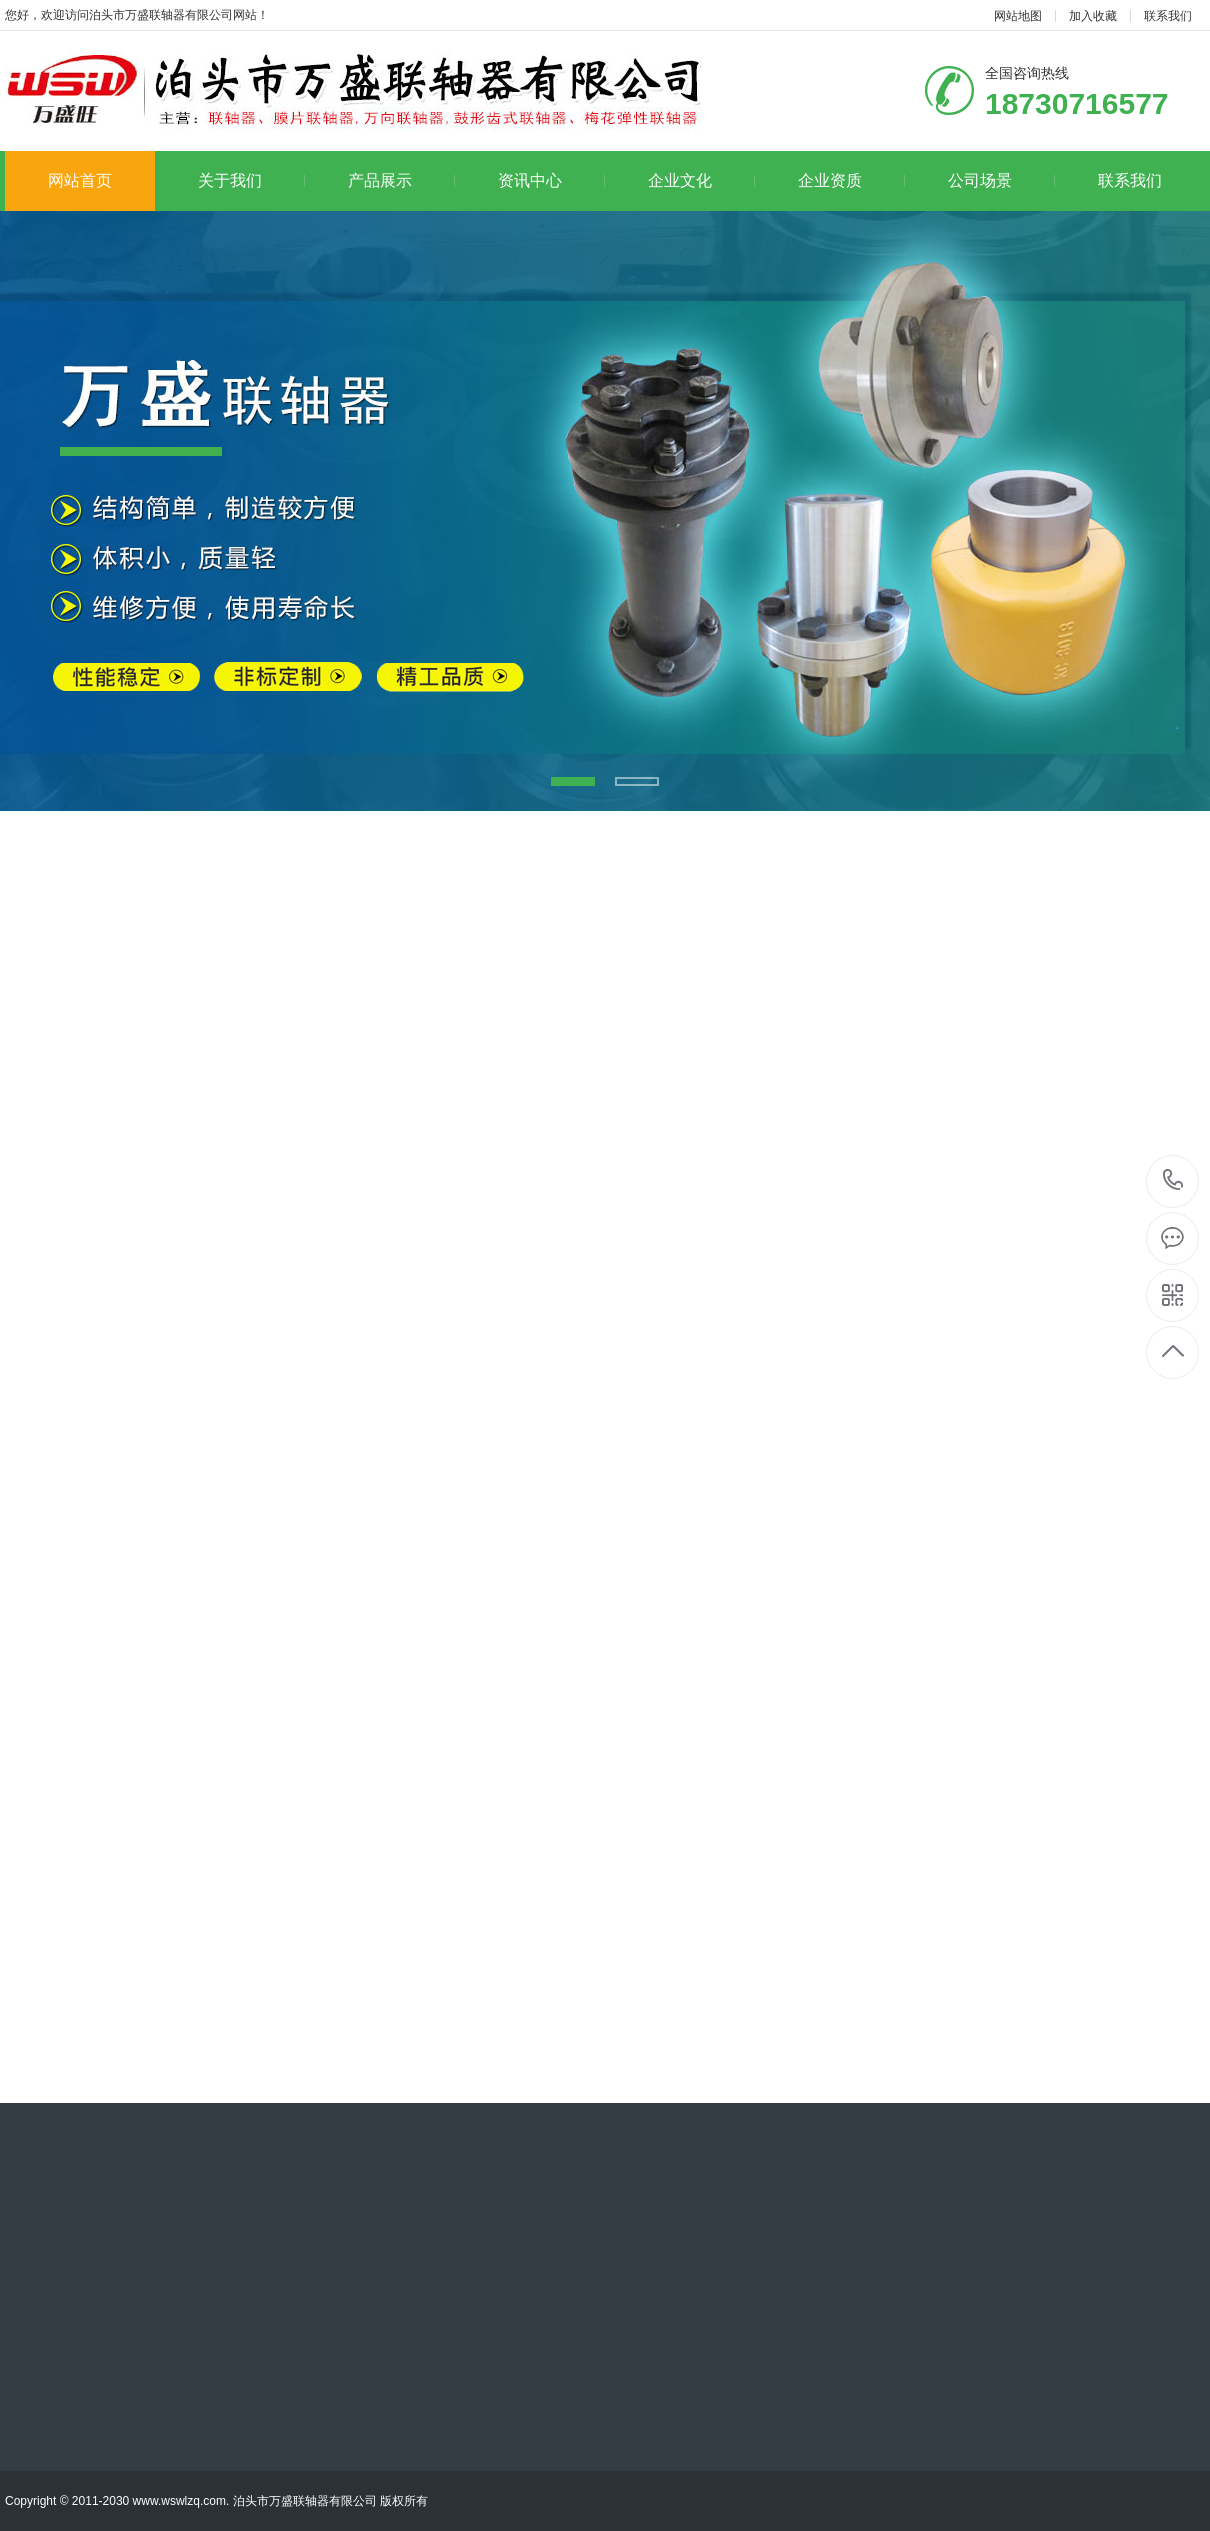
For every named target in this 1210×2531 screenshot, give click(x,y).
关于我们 (251, 180)
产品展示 (401, 180)
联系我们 (1168, 16)
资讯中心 (551, 180)
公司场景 (1001, 180)
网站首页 (80, 180)
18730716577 (1173, 1180)
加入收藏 (1093, 16)
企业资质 (851, 180)
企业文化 (701, 180)
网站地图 (1018, 16)
